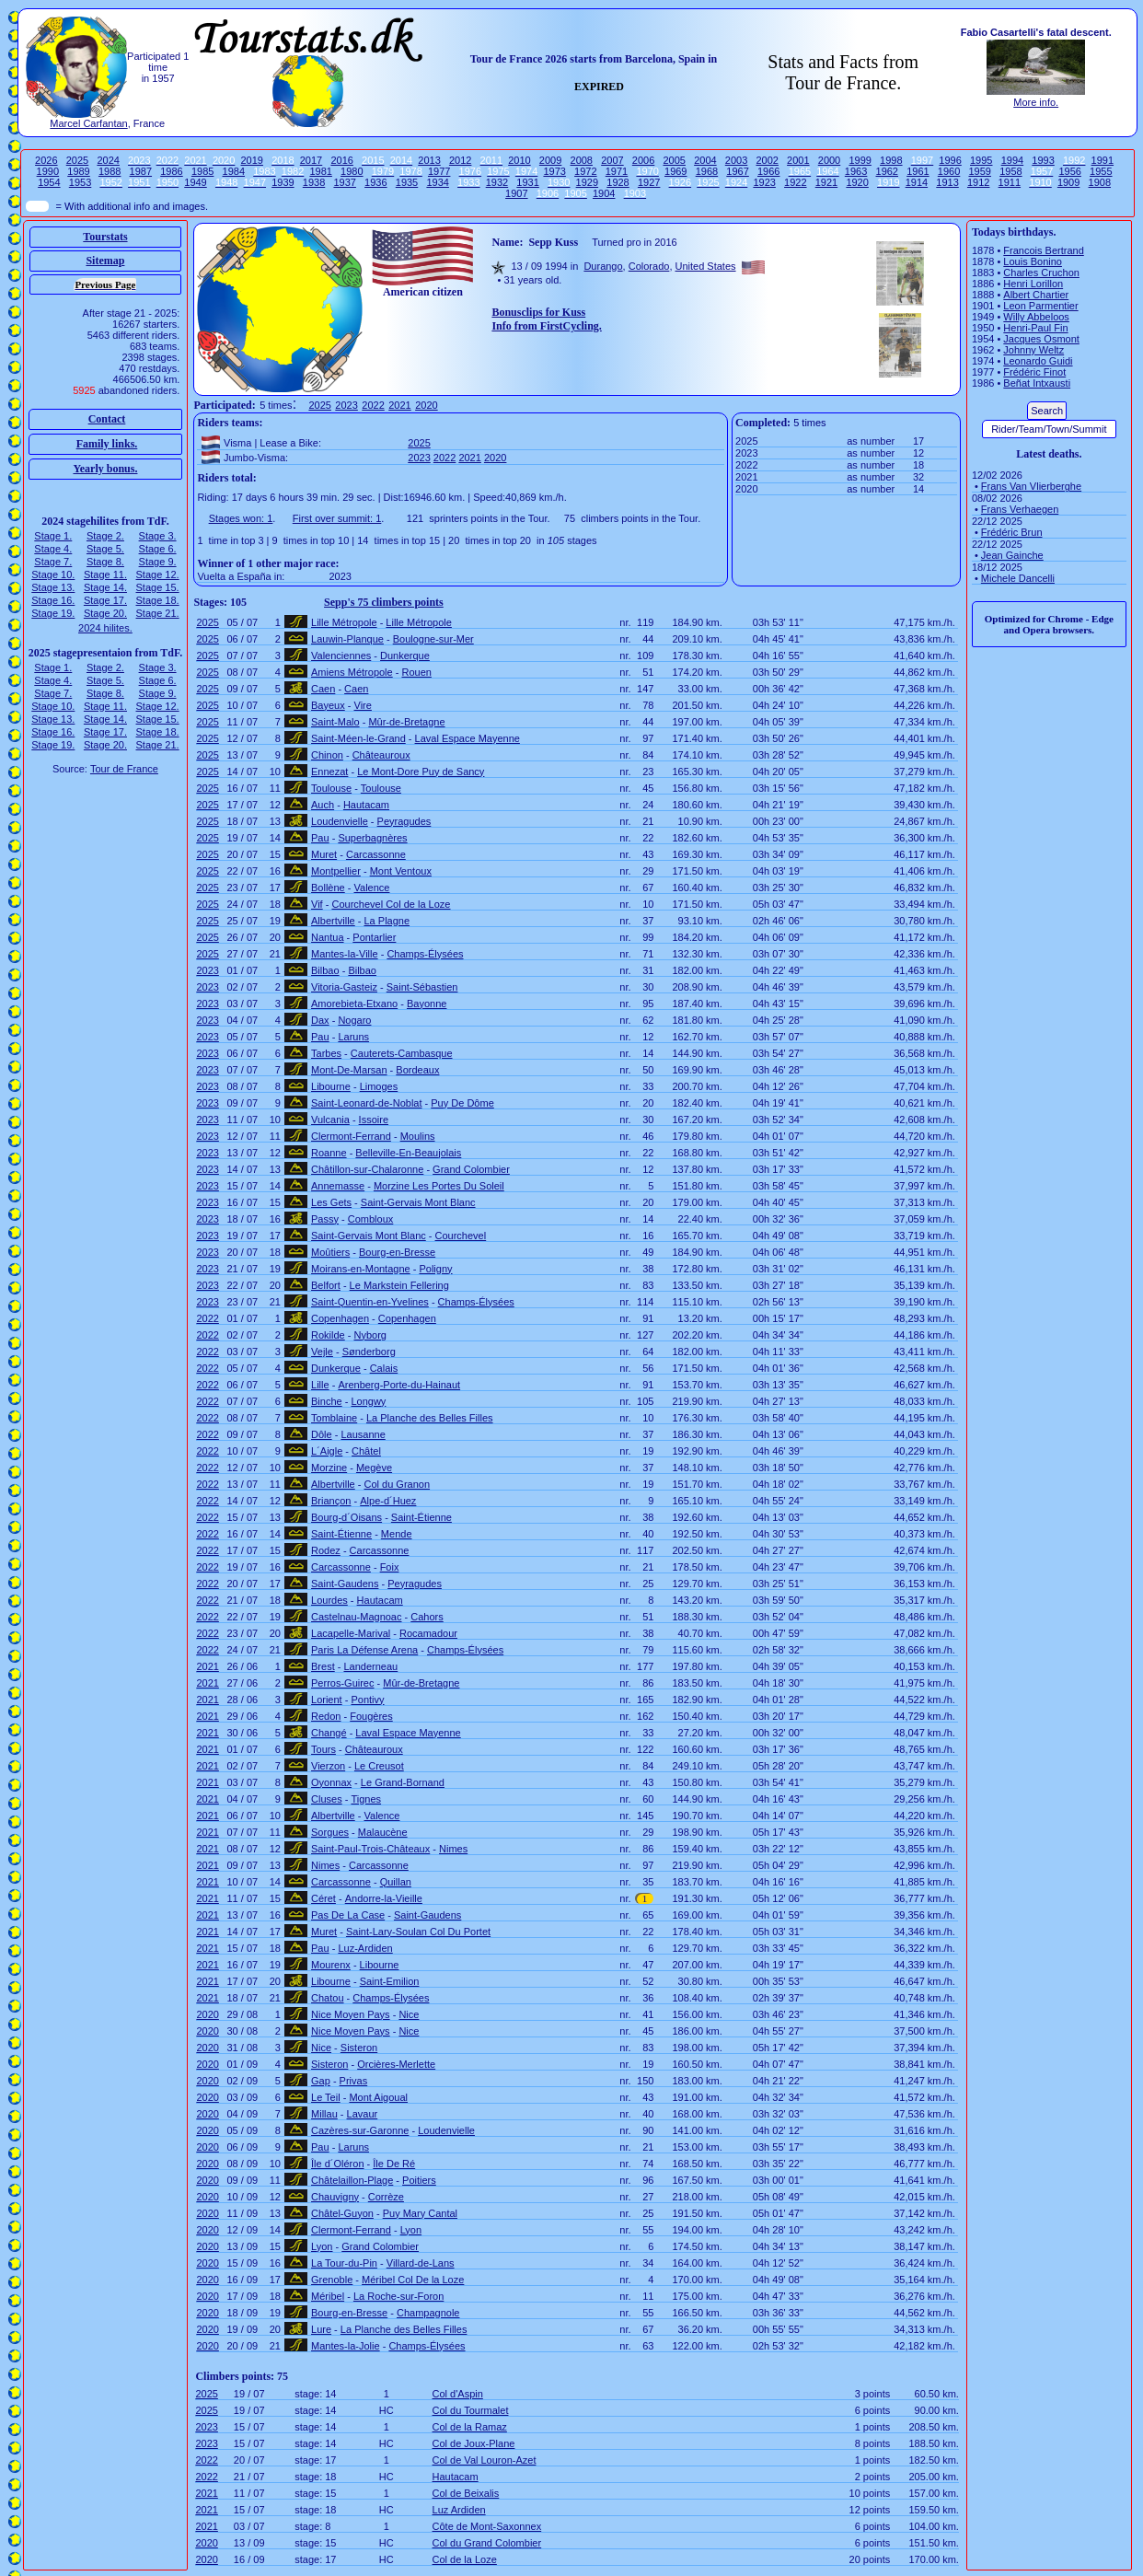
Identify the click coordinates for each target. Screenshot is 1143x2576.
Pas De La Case (348, 1914)
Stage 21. (157, 613)
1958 (1010, 171)
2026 (46, 160)
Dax (320, 1020)
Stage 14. (105, 587)
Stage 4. (53, 548)
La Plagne (387, 920)
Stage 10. (53, 574)
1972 (585, 171)
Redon (326, 1716)
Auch (322, 804)
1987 (141, 171)
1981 (320, 171)
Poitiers (419, 2180)
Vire (363, 705)
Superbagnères (372, 837)
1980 (352, 171)
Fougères (371, 1716)
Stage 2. (105, 535)
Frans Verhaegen (1019, 509)
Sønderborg (369, 1351)
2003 (736, 160)
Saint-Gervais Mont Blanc (418, 1202)
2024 (108, 160)
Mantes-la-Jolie (345, 2345)
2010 (519, 160)
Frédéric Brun (1012, 532)
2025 (77, 160)
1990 (48, 171)
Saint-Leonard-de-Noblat (366, 1102)
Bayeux (328, 705)
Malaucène (383, 1832)
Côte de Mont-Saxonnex (487, 2526)
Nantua (327, 937)
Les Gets (331, 1202)
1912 (978, 182)
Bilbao (325, 970)
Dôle (321, 1434)
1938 (314, 182)
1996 (950, 160)
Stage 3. (158, 535)
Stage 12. (157, 574)
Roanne (329, 1152)
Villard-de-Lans (421, 2263)
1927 (649, 182)
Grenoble (331, 2279)
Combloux (371, 1218)
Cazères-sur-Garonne (360, 2130)
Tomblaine (334, 1417)
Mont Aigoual (378, 2097)
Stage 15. (157, 587)
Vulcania (330, 1119)
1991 (1102, 160)
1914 (917, 182)
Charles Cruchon (1041, 272)
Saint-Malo (335, 721)
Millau (324, 2113)
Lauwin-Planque (347, 638)
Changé (329, 1732)
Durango (602, 266)
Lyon (410, 2229)
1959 (979, 171)
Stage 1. (53, 535)
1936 (375, 182)
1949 (195, 182)
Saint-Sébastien (422, 986)
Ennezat (329, 771)
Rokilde (328, 1334)
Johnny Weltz (1033, 349)
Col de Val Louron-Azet (485, 2460)
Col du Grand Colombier (487, 2542)
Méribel (327, 2296)
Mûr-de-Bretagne (406, 721)
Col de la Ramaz (470, 2426)
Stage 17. (105, 600)
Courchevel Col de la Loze (390, 904)
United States (705, 266)
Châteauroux (381, 754)
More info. (1035, 102)
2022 (373, 405)
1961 (917, 171)
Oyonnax (331, 1782)
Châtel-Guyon (342, 2213)
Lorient (326, 1699)
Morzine (329, 1467)
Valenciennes (341, 655)
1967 (737, 171)
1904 (604, 193)
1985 (202, 171)
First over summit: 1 (337, 518)
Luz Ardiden (459, 2509)
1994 (1012, 160)
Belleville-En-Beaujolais (408, 1152)
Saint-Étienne (421, 1517)
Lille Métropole (344, 622)
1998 (891, 160)
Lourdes (329, 1600)
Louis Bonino (1032, 261)
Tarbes (326, 1053)
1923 (764, 182)
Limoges (379, 1086)
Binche (326, 1401)
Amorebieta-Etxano (354, 1003)
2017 (311, 160)
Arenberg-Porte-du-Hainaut (399, 1384)
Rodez (326, 1550)
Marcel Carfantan (88, 123)
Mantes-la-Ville (344, 953)
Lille (320, 1384)
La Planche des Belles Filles (429, 1417)
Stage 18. (157, 600)
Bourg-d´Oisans (346, 1517)
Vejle (322, 1351)
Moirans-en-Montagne (360, 1268)
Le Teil (326, 2097)
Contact (107, 418)
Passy (325, 1218)
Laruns (353, 1036)
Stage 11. (105, 574)
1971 (617, 171)
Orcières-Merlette (396, 2064)
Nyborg (370, 1334)
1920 (857, 182)
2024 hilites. (105, 627)
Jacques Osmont (1041, 338)
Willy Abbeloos (1036, 316)
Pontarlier (374, 937)
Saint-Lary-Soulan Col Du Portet (418, 1931)
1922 (795, 182)
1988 (109, 171)
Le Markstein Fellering (399, 1285)
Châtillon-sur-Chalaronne (367, 1169)
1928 (617, 182)
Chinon (327, 754)
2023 (346, 405)
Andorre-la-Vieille (383, 1898)
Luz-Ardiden (365, 1948)
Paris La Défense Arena (364, 1649)
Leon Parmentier (1040, 305)
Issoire (373, 1119)
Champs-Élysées (425, 953)
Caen (323, 688)
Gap (320, 2080)
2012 (460, 160)
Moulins (417, 1136)
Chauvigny (335, 2196)
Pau (320, 837)
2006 (643, 160)
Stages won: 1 (241, 518)
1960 (949, 171)
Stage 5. (105, 548)
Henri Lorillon (1033, 283)
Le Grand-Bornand (402, 1782)
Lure (321, 2329)
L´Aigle (326, 1450)
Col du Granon (397, 1484)
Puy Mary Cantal (420, 2213)
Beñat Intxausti (1036, 383)
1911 (1010, 182)
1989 (78, 171)
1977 (439, 171)
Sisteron (359, 2047)
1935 (407, 182)
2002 (767, 160)
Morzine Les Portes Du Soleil (439, 1185)
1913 (947, 182)
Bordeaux (417, 1069)
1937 (344, 182)
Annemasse (337, 1185)
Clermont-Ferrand (351, 1136)
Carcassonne (376, 854)
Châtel (366, 1450)
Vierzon (328, 1765)
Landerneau (371, 1666)
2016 (341, 160)
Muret (324, 854)
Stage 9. (158, 561)
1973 (554, 171)
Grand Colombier (471, 1169)
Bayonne (426, 1003)
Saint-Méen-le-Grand (358, 738)
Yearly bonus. (105, 468)
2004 (705, 160)
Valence (372, 887)
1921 (826, 182)
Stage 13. (53, 587)
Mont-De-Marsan (349, 1069)
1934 (437, 182)
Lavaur (362, 2113)
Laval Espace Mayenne (467, 738)
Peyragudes (404, 821)
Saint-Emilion (390, 1981)
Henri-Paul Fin (1035, 327)
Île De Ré (394, 2163)
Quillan (395, 1881)
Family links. (107, 443)
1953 (80, 182)
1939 (282, 182)
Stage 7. (53, 561)
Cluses (326, 1798)
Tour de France (124, 768)
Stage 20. (105, 613)
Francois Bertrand (1043, 250)
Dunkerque (405, 655)
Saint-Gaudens (344, 1583)
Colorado (649, 266)
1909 (1068, 182)
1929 (587, 182)
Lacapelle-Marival (350, 1633)
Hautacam (366, 804)
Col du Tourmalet (471, 2410)
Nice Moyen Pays (350, 2014)
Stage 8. (105, 561)
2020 (426, 405)
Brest (323, 1666)
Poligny (435, 1268)
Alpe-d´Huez (388, 1500)
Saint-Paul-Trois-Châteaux (370, 1848)
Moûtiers (330, 1252)
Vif (317, 904)
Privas (354, 2080)
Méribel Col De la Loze (413, 2279)
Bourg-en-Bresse (397, 1252)
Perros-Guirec (342, 1682)
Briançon (331, 1500)
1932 (497, 182)
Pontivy (367, 1699)
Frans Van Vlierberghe (1031, 486)
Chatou (327, 1997)
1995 (981, 160)
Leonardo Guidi (1037, 360)
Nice (408, 2014)
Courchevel (461, 1235)
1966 (768, 171)
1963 (856, 171)
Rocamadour (428, 1633)
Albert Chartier (1035, 294)
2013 (429, 160)
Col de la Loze (465, 2559)
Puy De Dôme (462, 1102)
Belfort (326, 1285)
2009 (550, 160)
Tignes (366, 1798)
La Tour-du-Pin (344, 2263)
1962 (887, 171)
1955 (1101, 171)
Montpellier (336, 870)
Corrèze (386, 2196)
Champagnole (428, 2312)
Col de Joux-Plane (474, 2443)
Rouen (416, 672)
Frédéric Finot (1034, 371)
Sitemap (105, 260)
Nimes (453, 1848)
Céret (323, 1898)
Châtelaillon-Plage (352, 2180)
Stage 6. (158, 548)
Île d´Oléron (337, 2163)
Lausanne (363, 1434)
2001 (798, 160)
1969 (675, 171)
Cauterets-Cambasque (402, 1053)
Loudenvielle (339, 821)
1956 (1069, 171)
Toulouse (331, 788)
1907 (516, 193)
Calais (384, 1368)
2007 (612, 160)
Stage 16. (53, 600)
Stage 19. (53, 613)
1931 (527, 182)
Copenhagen (340, 1318)
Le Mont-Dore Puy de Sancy (420, 771)
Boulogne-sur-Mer (433, 638)
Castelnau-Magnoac (356, 1616)
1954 (49, 182)
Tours (323, 1749)
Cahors (426, 1616)
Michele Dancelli (1018, 578)
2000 (829, 160)
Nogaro (354, 1020)
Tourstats (105, 236)
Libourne (331, 1086)
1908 (1100, 182)
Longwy (368, 1401)
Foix (389, 1566)
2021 (399, 405)
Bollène (328, 887)
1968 (707, 171)
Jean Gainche (1012, 555)
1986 (171, 171)
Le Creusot (379, 1765)
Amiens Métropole (352, 672)
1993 (1043, 160)
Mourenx (331, 1964)
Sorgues (330, 1832)
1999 (860, 160)
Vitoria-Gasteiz (344, 986)
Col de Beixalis (466, 2493)
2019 (251, 160)
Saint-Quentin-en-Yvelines (370, 1301)
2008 (582, 160)
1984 (234, 171)
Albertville (333, 920)
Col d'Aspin (458, 2393)
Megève (374, 1467)
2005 (674, 160)
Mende (396, 1533)
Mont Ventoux (401, 870)
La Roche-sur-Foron (398, 2296)
